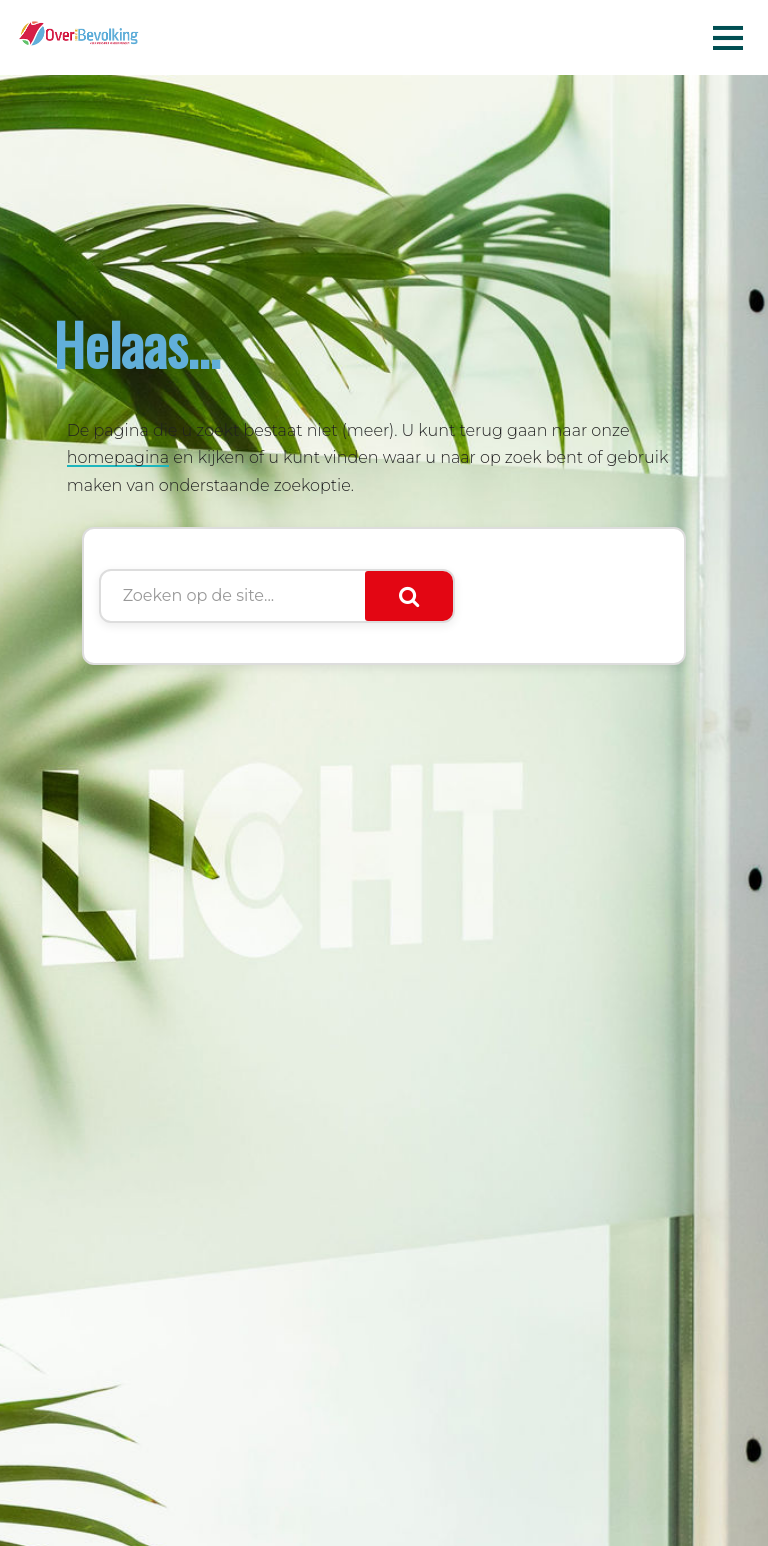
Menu (728, 37)
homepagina (118, 457)
